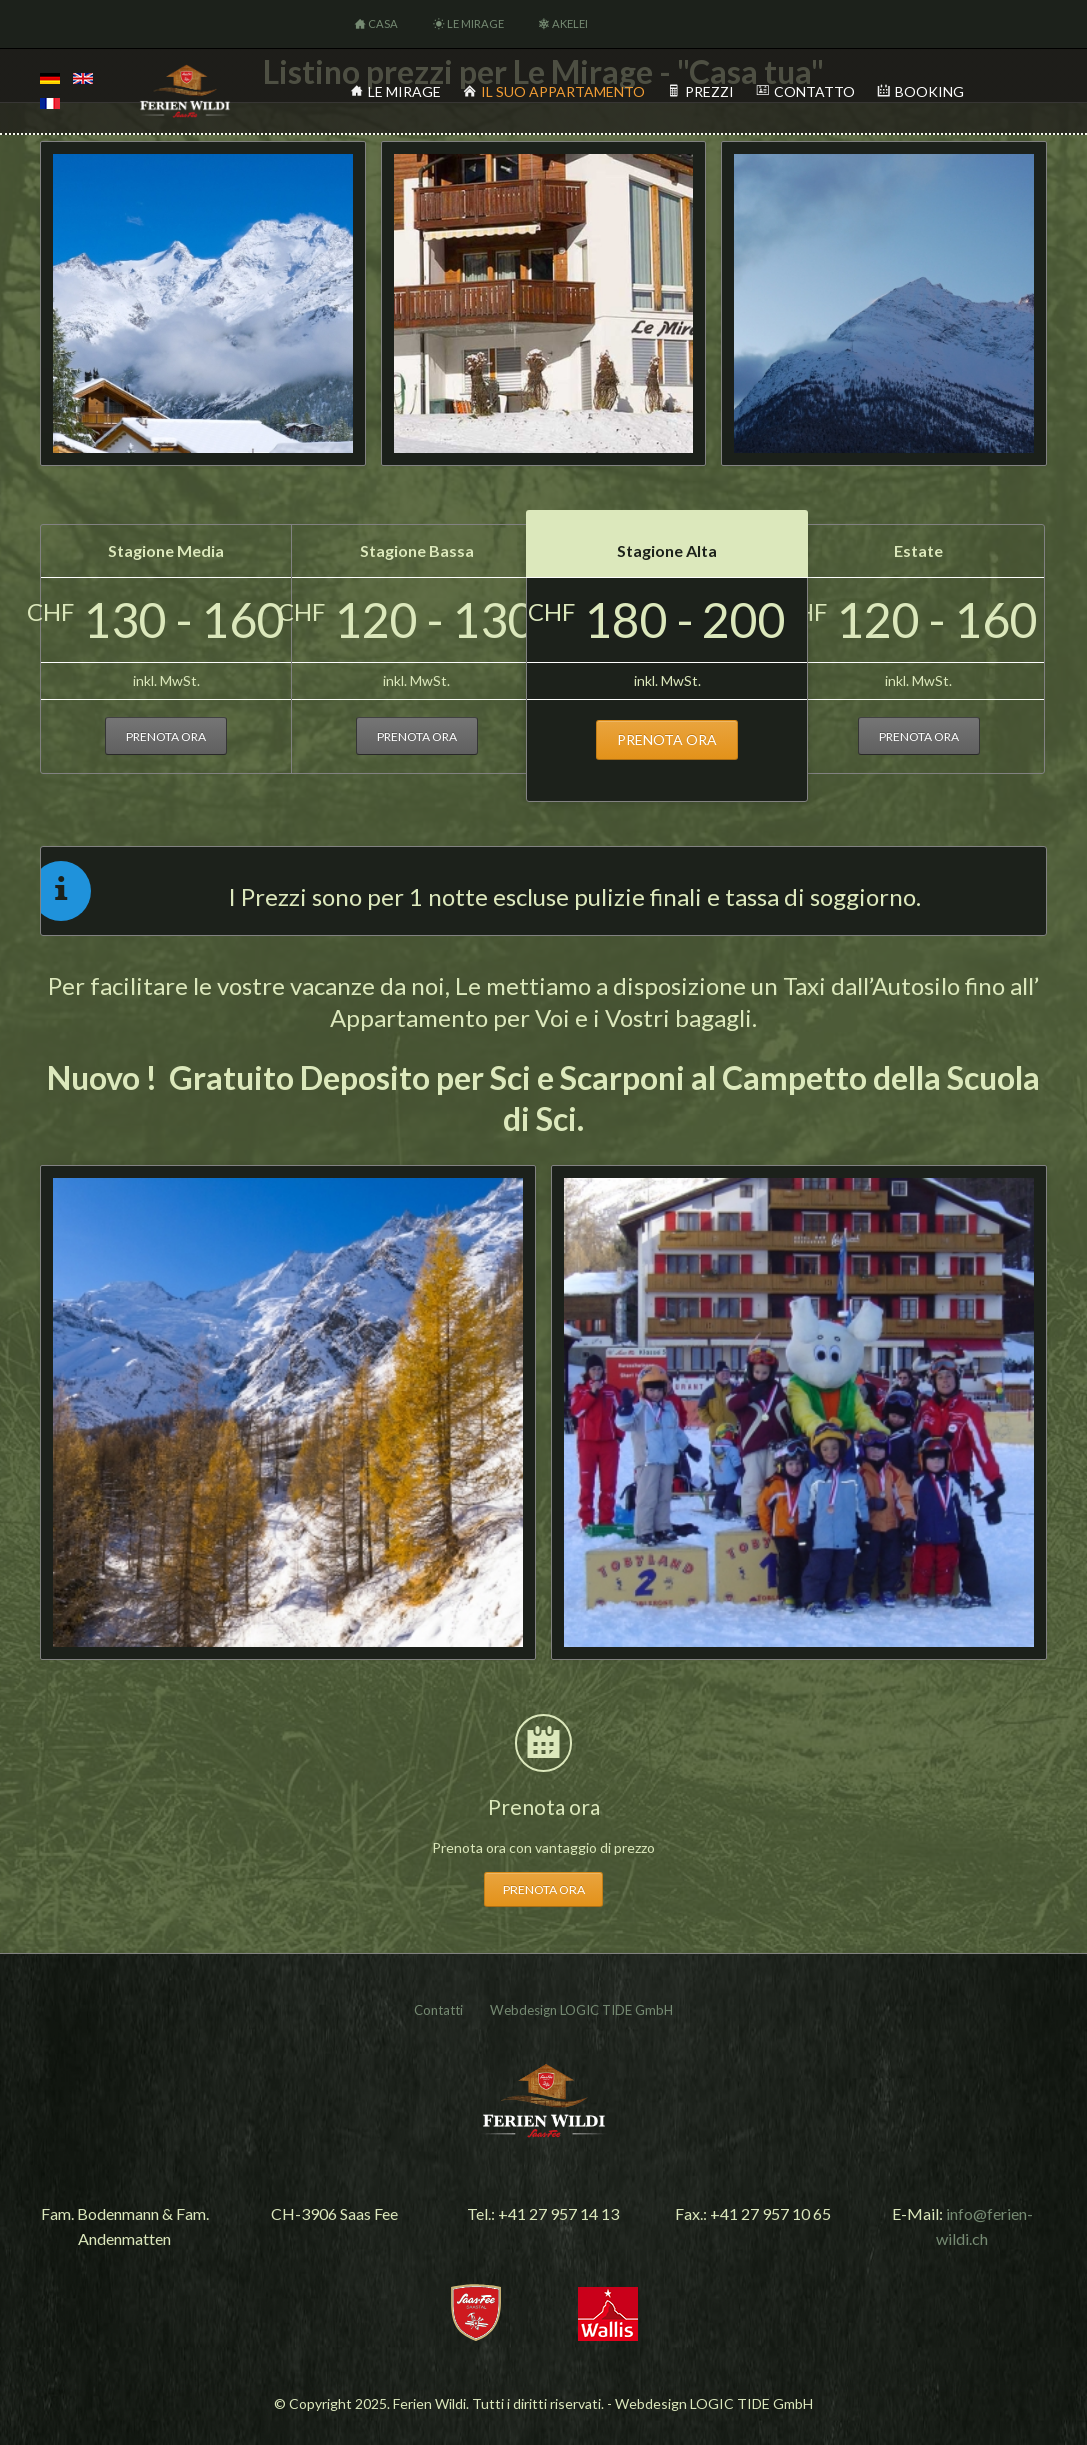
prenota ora (166, 736)
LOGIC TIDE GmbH (616, 2010)
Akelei (570, 23)
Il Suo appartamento (563, 91)
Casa (383, 23)
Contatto (814, 91)
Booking (929, 91)
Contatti (438, 2010)
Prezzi (709, 91)
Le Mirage (475, 23)
